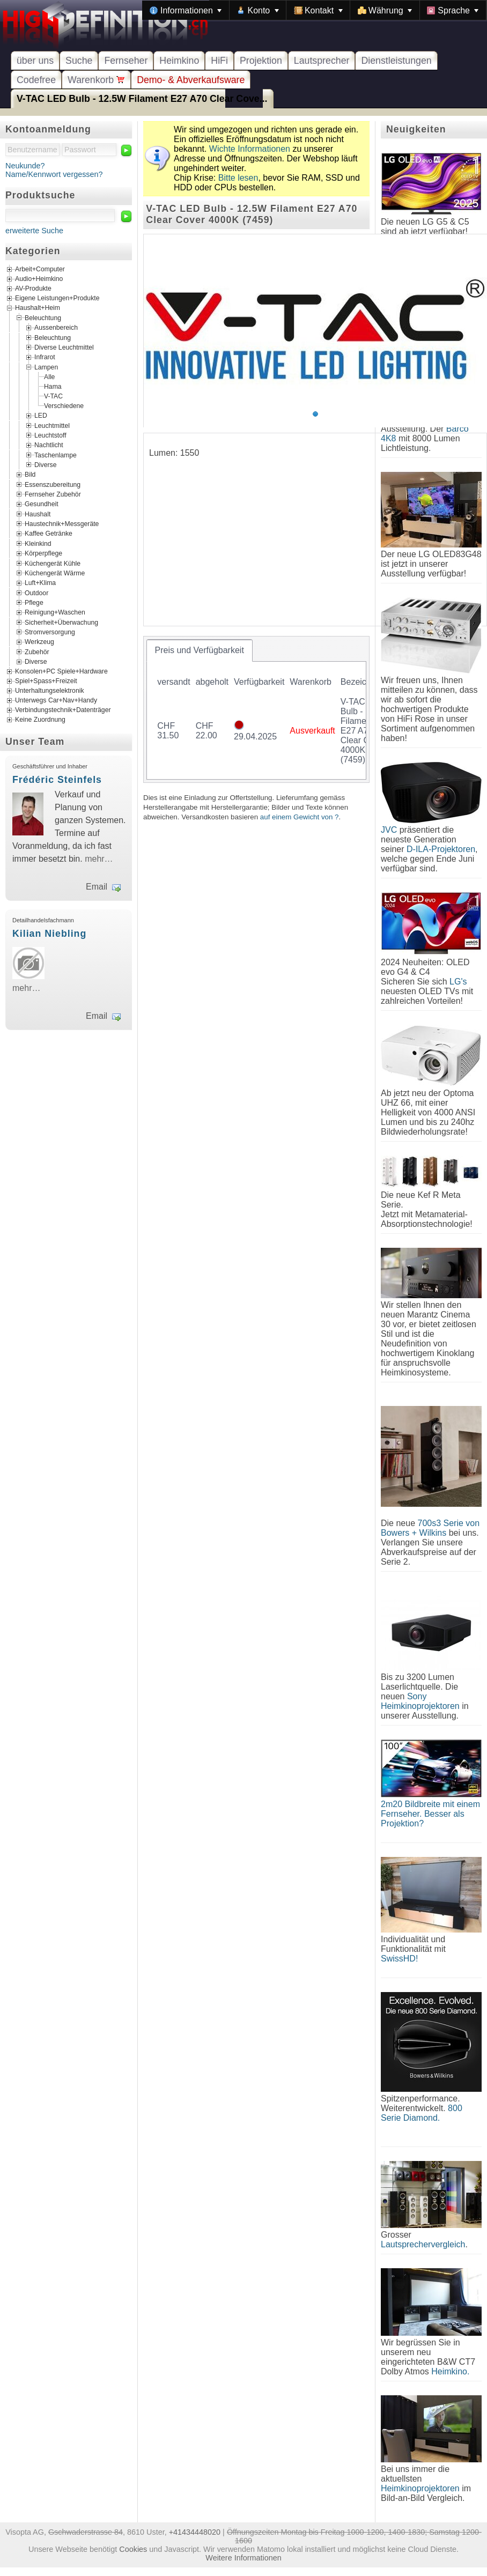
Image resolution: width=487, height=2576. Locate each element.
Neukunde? (25, 165)
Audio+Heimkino (39, 279)
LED (40, 415)
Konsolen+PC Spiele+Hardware (61, 671)
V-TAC (53, 396)
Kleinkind (38, 543)
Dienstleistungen (396, 60)
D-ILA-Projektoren (441, 849)
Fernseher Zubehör (53, 494)
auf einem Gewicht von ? (299, 817)
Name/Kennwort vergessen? (54, 174)
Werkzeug (39, 642)
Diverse (45, 465)
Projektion (261, 60)
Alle (49, 377)
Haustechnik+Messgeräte (62, 524)
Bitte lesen (238, 177)
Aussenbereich (56, 327)
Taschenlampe (55, 454)
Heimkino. (450, 2371)
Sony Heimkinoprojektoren (420, 1701)
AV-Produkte (33, 288)
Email (96, 886)
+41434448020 (194, 2532)
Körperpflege (43, 553)
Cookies (133, 2549)
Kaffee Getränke (48, 533)
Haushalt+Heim (37, 308)
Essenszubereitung (52, 484)
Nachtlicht (48, 445)
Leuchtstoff (50, 435)
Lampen (46, 367)
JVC (389, 829)
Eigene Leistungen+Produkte (57, 298)
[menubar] (314, 10)
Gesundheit (41, 504)
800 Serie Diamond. (421, 2113)
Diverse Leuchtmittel (64, 347)
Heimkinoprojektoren (420, 2488)
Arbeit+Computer (40, 269)
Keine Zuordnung (40, 719)
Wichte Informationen (249, 148)
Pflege (34, 602)
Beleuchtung (43, 318)
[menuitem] (185, 10)
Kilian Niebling (49, 933)
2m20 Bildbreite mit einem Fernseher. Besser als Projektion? (430, 1814)
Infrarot (44, 357)
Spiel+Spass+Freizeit (46, 681)
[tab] (199, 650)
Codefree (36, 80)
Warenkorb (96, 80)
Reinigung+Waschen (55, 612)
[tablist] (256, 709)
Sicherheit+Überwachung (61, 622)
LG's (458, 981)
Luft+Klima (40, 583)
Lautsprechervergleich (423, 2244)
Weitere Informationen (243, 2557)
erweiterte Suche (34, 230)
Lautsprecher (322, 60)
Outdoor (36, 592)
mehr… (99, 858)
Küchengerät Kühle (52, 563)
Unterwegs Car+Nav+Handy (56, 700)
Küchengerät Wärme (55, 573)
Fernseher (125, 60)
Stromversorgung (50, 632)
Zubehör (37, 651)
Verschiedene (64, 406)
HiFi (219, 60)
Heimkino (179, 60)
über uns (35, 60)
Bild (30, 474)
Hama (53, 386)
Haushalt (37, 513)
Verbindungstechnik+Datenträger (63, 710)
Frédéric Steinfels (57, 779)
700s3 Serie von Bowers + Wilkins (430, 1528)
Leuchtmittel (52, 425)
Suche (78, 60)
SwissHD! (399, 1958)
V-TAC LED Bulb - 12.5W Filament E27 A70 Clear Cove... (142, 98)
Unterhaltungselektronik (49, 690)
